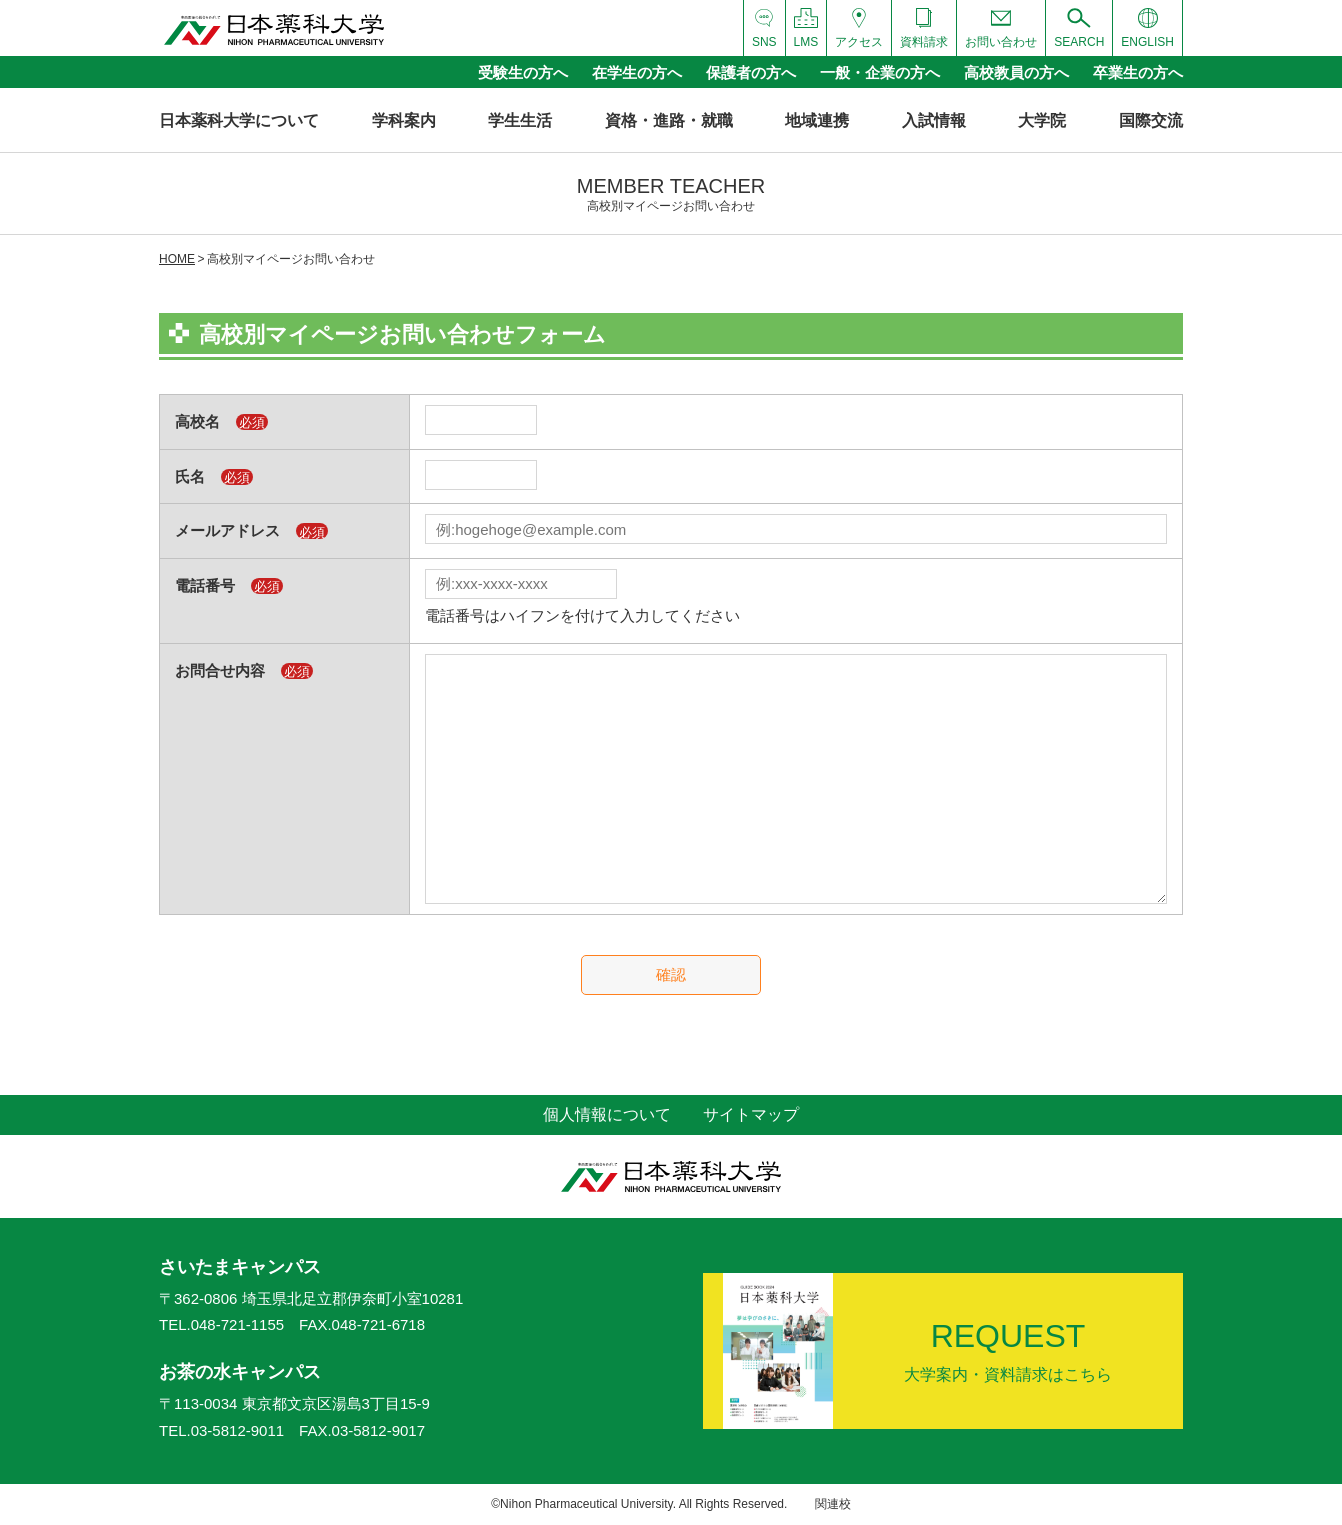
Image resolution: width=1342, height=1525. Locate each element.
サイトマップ (751, 1114)
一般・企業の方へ (880, 72)
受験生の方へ (523, 72)
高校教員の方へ (1016, 72)
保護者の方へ (751, 72)
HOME (177, 259)
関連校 (833, 1504)
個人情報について (607, 1114)
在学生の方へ (637, 72)
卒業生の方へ (1138, 72)
